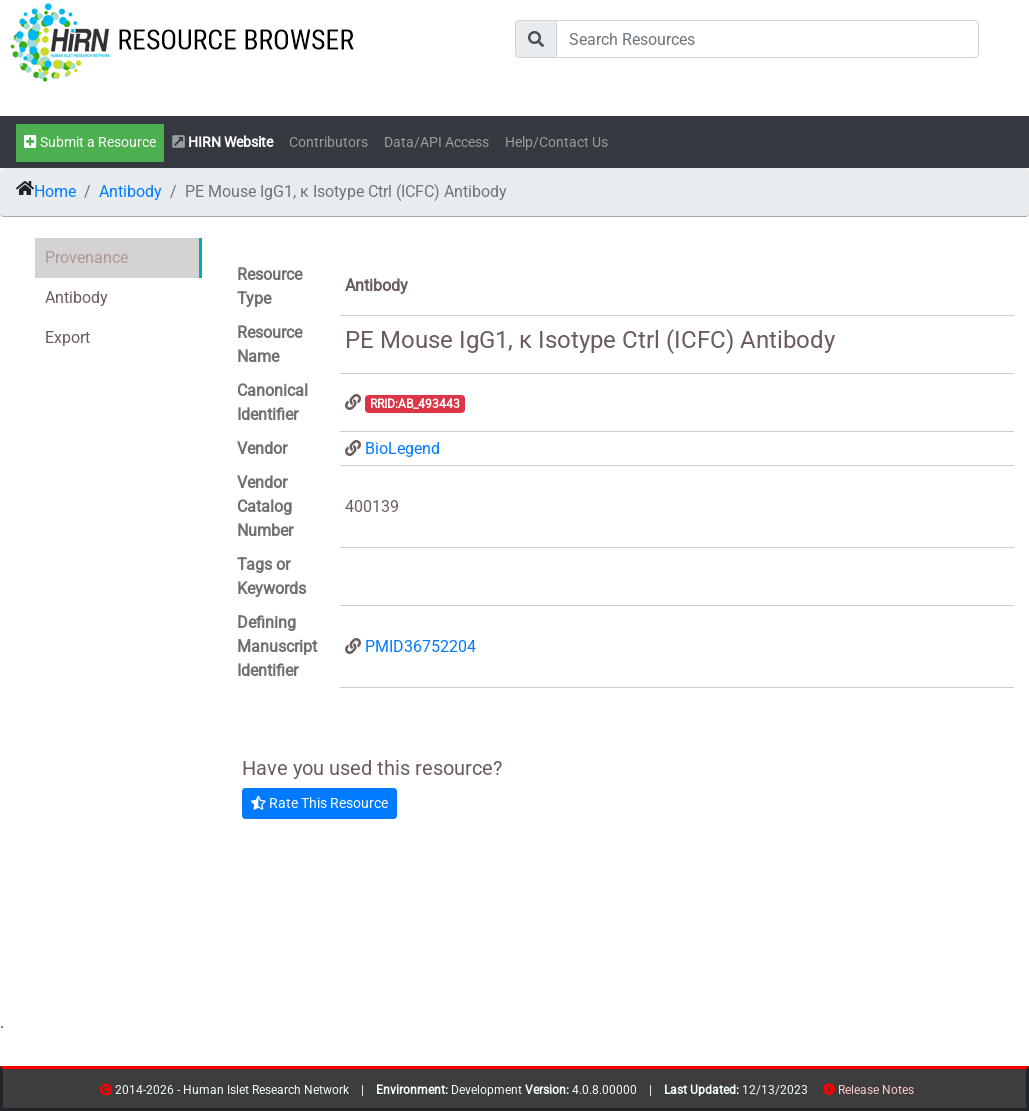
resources (920, 1093)
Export (67, 337)
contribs (926, 1093)
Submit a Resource (90, 142)
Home (55, 191)
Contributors (328, 142)
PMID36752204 (420, 646)
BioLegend (402, 448)
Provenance (86, 257)
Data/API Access (436, 142)
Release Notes (876, 1090)
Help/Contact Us (556, 142)
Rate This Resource (319, 803)
